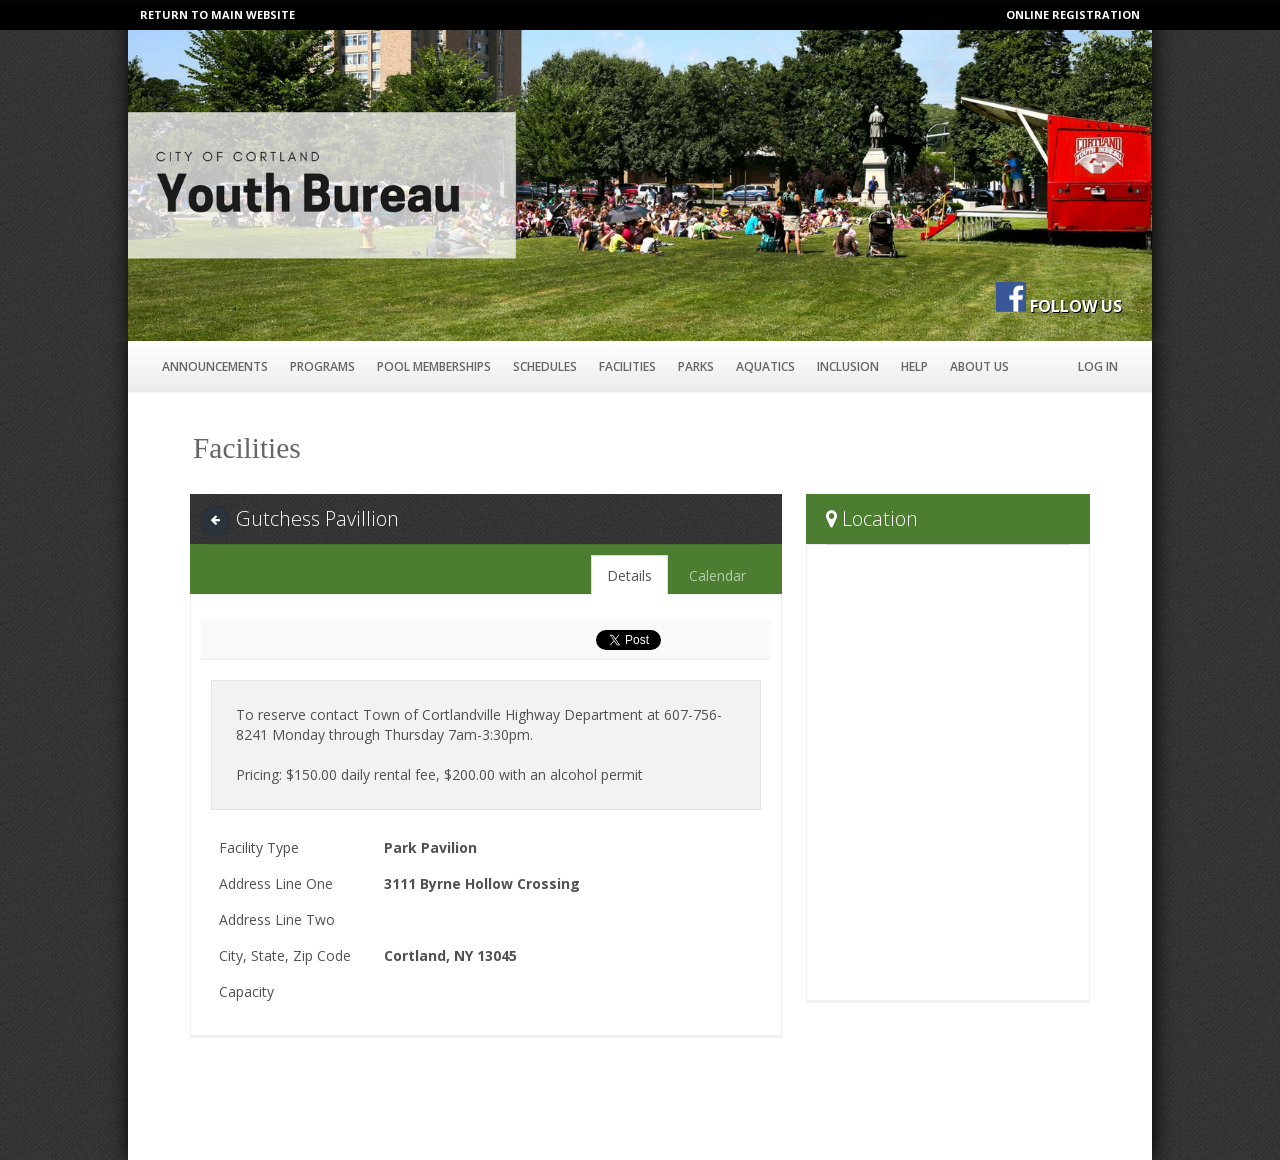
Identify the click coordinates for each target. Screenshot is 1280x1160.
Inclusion (848, 366)
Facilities (627, 366)
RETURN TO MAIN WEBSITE (217, 14)
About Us (979, 366)
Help (914, 366)
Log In (1098, 366)
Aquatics (765, 366)
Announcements (215, 366)
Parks (696, 366)
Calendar (717, 575)
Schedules (545, 366)
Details (629, 575)
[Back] (215, 520)
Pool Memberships (434, 366)
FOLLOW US (1076, 306)
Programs (322, 366)
